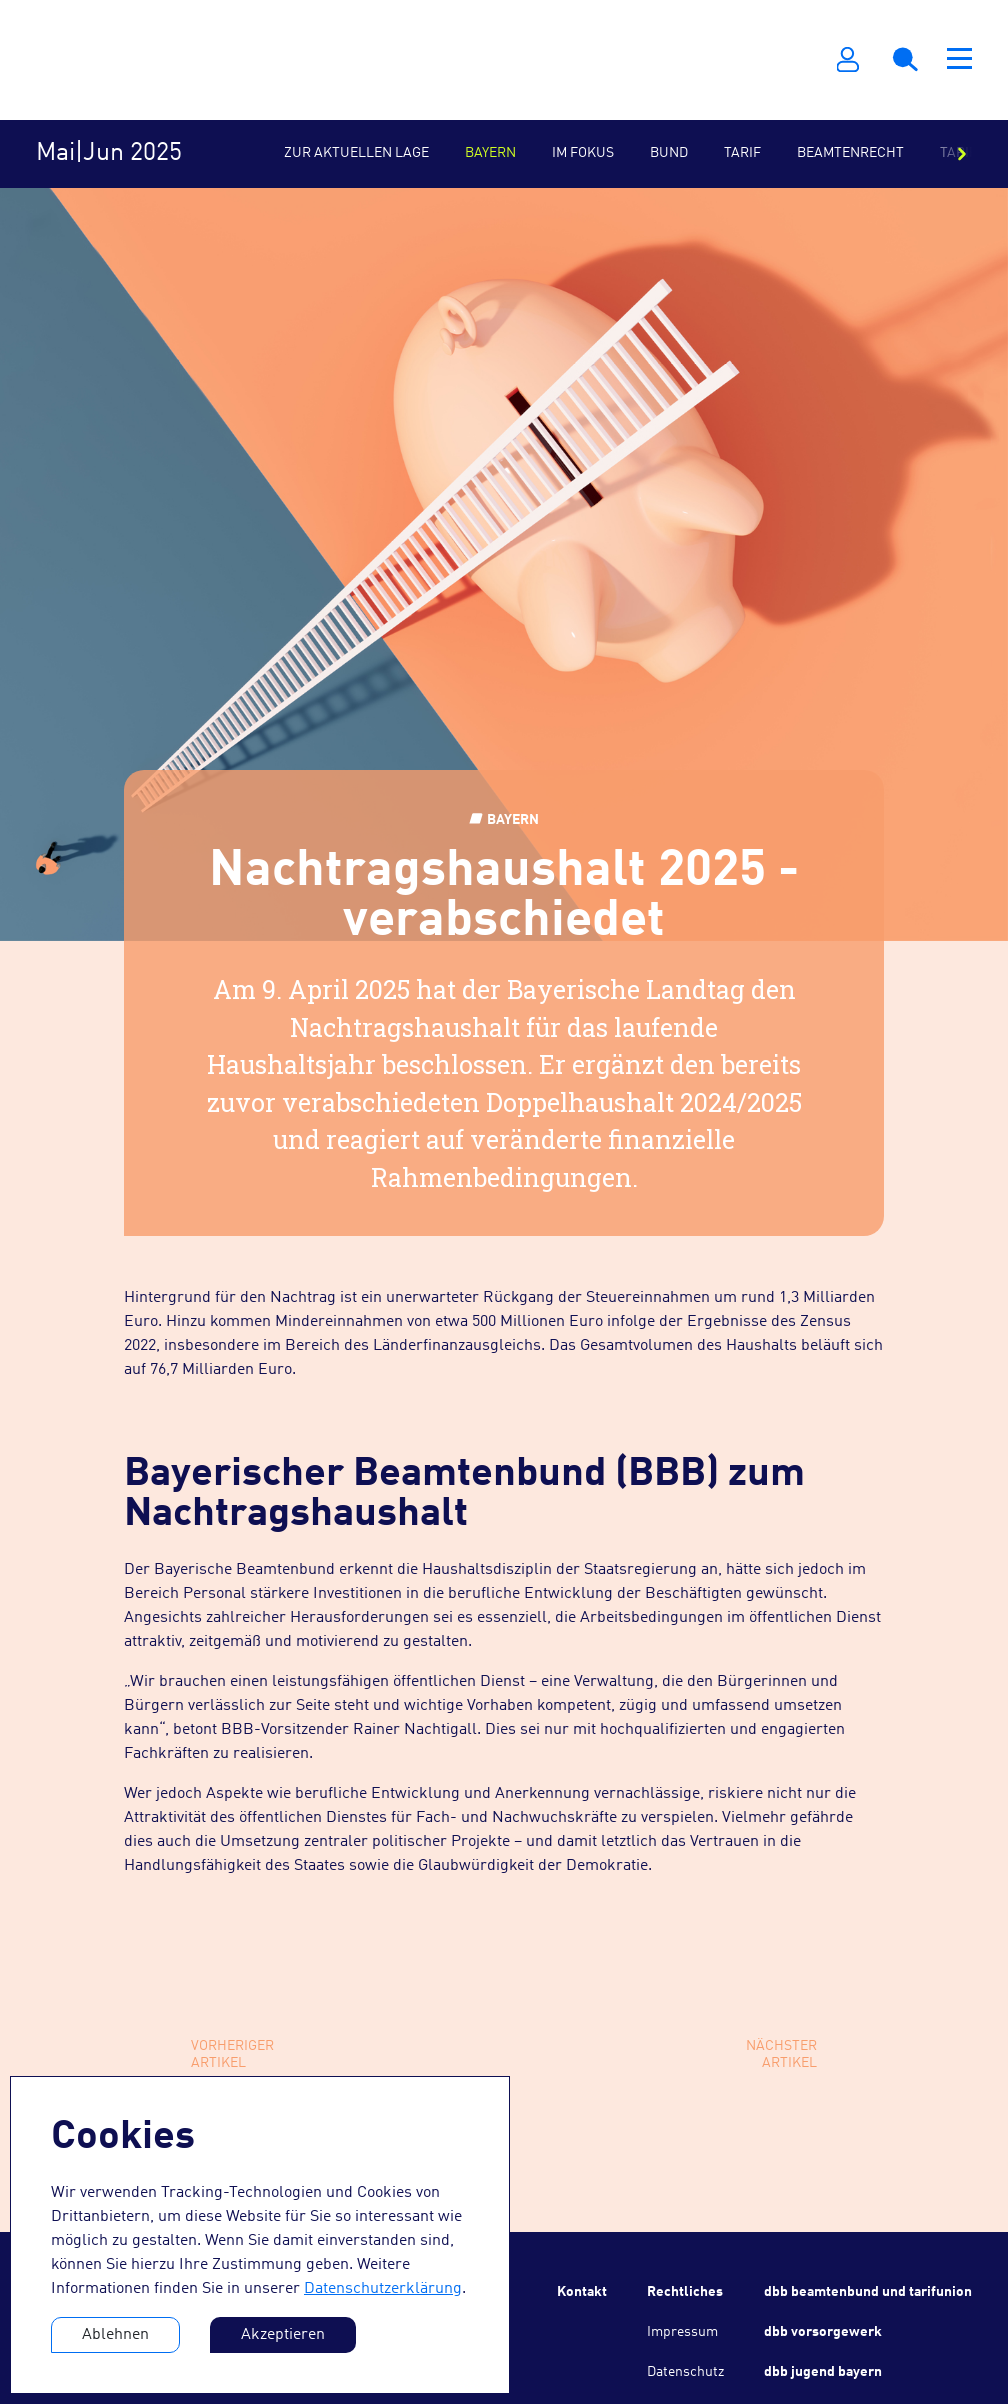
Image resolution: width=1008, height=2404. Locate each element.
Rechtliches (685, 2292)
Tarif (742, 153)
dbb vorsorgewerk (823, 2332)
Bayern (490, 153)
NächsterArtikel (781, 2054)
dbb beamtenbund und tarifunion (868, 2292)
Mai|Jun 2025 (109, 153)
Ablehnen (115, 2335)
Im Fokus (583, 153)
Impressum (682, 2332)
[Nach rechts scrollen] (962, 154)
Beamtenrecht (850, 153)
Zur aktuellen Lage (356, 153)
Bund (669, 153)
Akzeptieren (283, 2335)
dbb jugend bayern (823, 2372)
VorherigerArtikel (232, 2054)
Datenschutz (685, 2372)
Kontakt (582, 2292)
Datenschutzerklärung (383, 2289)
